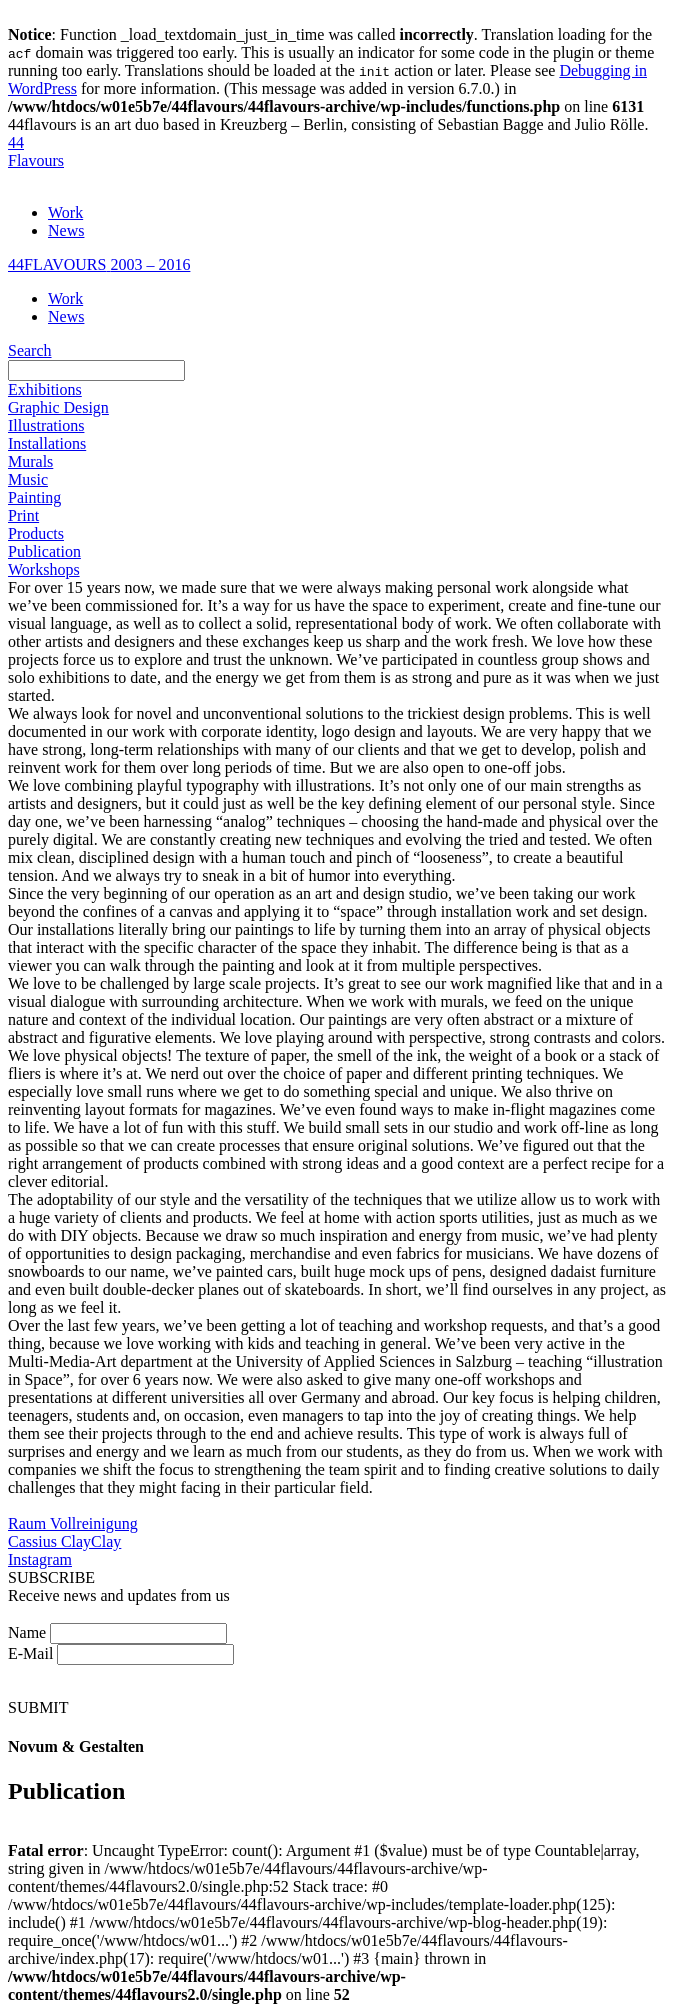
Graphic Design (58, 407)
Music (28, 479)
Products (36, 533)
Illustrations (46, 425)
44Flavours (36, 151)
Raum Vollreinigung (73, 1523)
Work (65, 212)
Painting (34, 497)
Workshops (44, 569)
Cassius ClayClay (64, 1541)
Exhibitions (45, 389)
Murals (30, 461)
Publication (44, 551)
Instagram (40, 1559)
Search (30, 350)
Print (23, 515)
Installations (47, 443)
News (66, 230)
